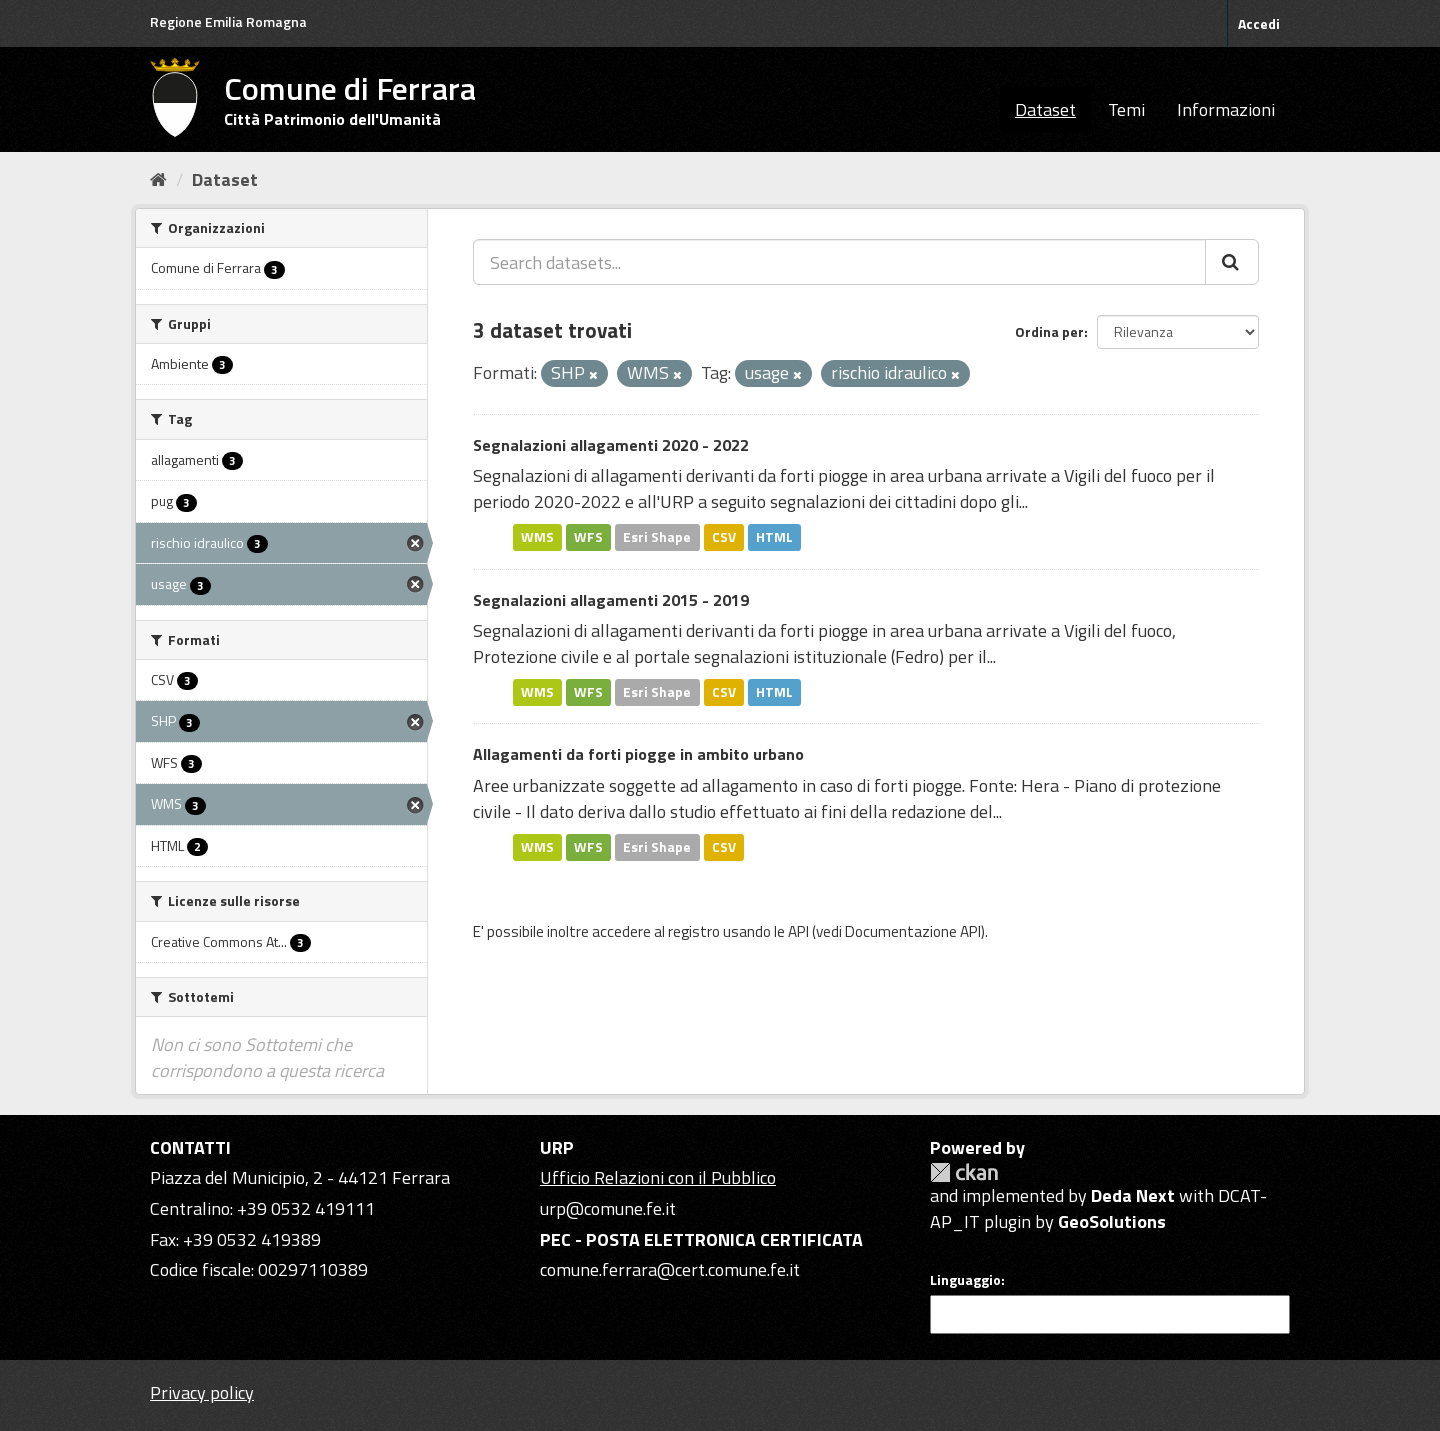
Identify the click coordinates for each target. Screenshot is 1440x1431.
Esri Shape (657, 537)
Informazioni (1226, 109)
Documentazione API (913, 931)
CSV (724, 537)
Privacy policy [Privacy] (202, 1392)
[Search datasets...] (839, 262)
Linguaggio (965, 1280)
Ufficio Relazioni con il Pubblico (658, 1177)
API (798, 931)
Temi (1126, 109)
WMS (537, 537)
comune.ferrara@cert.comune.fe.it (670, 1269)
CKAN (964, 1172)
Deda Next (1133, 1195)
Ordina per (1049, 331)
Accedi (1259, 23)
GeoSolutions (1112, 1221)
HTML (774, 537)
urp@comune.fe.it (608, 1208)
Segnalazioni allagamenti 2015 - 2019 (611, 600)
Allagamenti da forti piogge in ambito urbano (638, 754)
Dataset (1045, 109)
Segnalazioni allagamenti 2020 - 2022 (611, 445)
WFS (588, 537)
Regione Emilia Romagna (228, 21)
